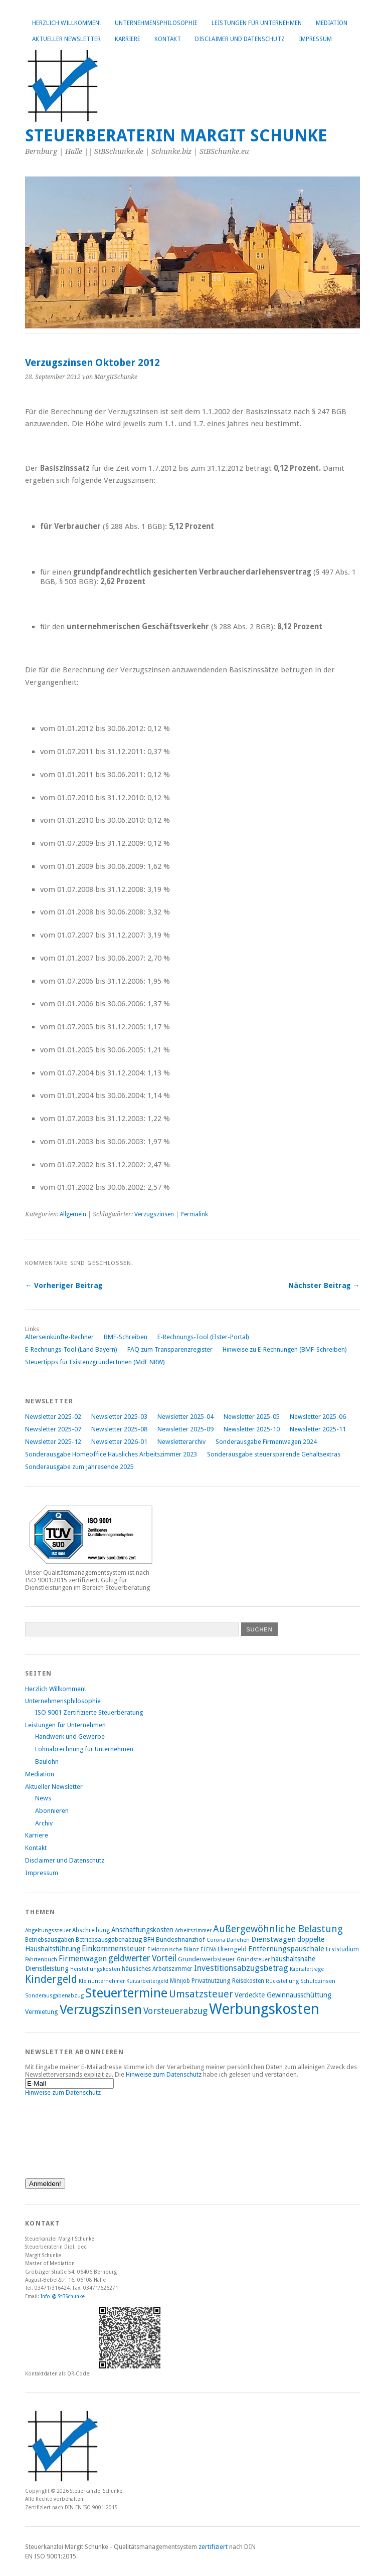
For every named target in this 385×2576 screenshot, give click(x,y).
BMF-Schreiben (125, 1337)
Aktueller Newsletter (66, 39)
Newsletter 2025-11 (318, 1429)
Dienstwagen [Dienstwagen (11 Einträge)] (273, 1939)
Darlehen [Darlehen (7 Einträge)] (238, 1940)
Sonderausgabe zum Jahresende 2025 (79, 1466)
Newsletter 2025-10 (252, 1429)
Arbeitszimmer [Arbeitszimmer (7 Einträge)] (193, 1930)
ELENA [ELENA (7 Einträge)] (208, 1949)
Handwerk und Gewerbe (70, 1736)
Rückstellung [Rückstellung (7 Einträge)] (282, 1981)
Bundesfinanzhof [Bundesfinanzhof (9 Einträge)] (180, 1939)
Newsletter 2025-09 (185, 1429)
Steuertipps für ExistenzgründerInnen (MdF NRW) (95, 1362)
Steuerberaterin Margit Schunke (176, 135)
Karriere (127, 39)
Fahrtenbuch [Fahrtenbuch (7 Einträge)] (41, 1959)
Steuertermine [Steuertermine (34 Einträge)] (126, 1992)
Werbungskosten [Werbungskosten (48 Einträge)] (264, 2008)
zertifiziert (213, 2546)
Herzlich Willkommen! (66, 23)
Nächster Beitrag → (324, 1285)
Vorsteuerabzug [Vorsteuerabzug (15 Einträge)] (175, 2010)
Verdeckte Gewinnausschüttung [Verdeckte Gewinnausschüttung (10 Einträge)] (283, 1995)
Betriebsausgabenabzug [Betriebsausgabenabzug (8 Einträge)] (109, 1939)
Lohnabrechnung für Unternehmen (84, 1749)
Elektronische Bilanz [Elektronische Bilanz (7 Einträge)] (173, 1949)
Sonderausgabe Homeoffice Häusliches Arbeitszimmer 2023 (111, 1454)
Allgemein (73, 1214)
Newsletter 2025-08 (119, 1429)
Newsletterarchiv (181, 1441)
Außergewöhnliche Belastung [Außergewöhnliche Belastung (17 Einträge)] (278, 1929)
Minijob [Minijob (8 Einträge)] (180, 1980)
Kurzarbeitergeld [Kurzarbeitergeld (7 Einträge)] (147, 1981)
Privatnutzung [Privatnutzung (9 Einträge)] (211, 1980)
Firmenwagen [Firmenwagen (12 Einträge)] (83, 1958)
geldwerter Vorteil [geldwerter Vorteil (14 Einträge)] (142, 1958)
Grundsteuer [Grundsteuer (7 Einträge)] (253, 1959)
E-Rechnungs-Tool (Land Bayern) (71, 1349)
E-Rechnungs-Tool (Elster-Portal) (203, 1337)
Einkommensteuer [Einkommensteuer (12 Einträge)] (114, 1948)
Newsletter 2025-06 (318, 1416)
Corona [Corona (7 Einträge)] (216, 1940)
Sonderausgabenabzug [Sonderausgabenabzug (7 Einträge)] (54, 1995)
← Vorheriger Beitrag (64, 1285)
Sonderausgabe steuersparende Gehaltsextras (273, 1454)
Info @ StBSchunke (63, 2296)
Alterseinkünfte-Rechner (59, 1337)
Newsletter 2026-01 (119, 1441)
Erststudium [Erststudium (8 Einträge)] (342, 1949)
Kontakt (167, 39)
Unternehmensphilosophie (156, 23)
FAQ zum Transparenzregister (170, 1349)
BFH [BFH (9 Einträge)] (148, 1939)
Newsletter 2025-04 (185, 1416)
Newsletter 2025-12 (53, 1441)
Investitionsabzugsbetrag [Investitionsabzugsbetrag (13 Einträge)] (241, 1968)
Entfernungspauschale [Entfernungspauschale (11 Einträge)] (286, 1948)
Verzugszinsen (154, 1214)
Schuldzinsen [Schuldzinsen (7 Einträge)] (317, 1981)
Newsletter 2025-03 (119, 1416)
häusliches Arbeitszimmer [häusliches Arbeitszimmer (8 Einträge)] (157, 1968)
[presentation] (66, 2132)
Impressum (315, 39)
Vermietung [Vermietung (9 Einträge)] (41, 2011)
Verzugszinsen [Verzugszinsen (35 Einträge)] (101, 2009)
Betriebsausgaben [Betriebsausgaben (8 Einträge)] (49, 1939)
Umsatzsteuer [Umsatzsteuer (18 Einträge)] (201, 1994)
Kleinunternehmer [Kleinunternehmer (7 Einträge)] (102, 1981)
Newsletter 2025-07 (53, 1429)
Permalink (194, 1214)
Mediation (331, 23)
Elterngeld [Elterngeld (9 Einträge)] (232, 1949)
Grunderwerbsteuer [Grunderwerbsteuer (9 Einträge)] (206, 1959)
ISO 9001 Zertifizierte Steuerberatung (89, 1712)
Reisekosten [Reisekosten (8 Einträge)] (248, 1980)
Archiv (44, 1823)
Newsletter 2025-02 (53, 1416)
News (43, 1798)
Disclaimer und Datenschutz (240, 39)
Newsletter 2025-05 (252, 1416)
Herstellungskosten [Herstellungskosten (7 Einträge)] (95, 1969)
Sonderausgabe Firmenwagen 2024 (266, 1441)
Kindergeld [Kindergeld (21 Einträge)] (51, 1979)
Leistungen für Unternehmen (257, 23)
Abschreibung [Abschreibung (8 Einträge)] (91, 1930)
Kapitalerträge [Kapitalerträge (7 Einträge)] (307, 1969)
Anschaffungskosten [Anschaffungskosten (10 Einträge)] (142, 1930)
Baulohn (47, 1761)
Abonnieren (52, 1810)
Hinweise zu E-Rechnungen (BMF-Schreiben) (285, 1349)
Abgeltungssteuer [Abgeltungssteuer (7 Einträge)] (48, 1930)
